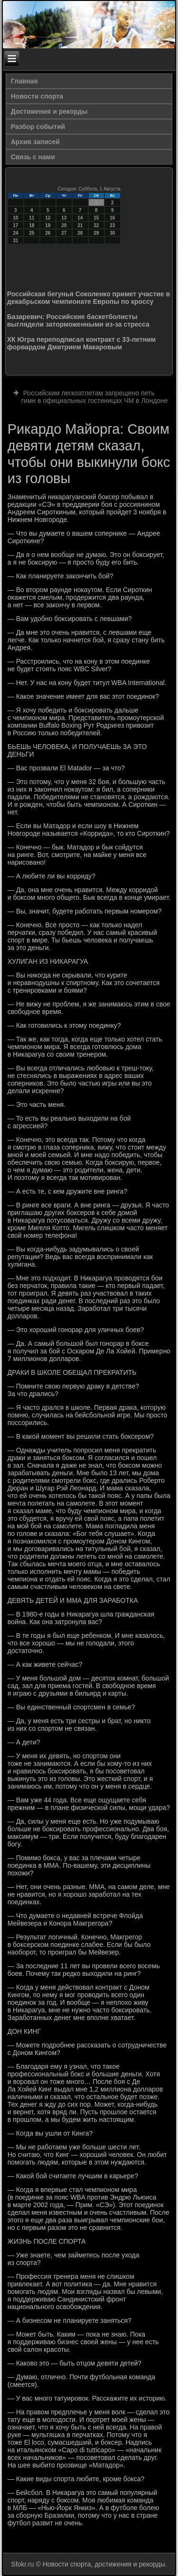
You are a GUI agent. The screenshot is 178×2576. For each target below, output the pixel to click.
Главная (24, 81)
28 (80, 233)
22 (96, 225)
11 (31, 217)
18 (31, 225)
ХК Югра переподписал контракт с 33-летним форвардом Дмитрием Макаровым (81, 343)
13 (63, 217)
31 (15, 240)
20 (63, 225)
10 (15, 217)
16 (112, 217)
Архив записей (35, 142)
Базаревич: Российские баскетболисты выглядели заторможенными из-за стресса (78, 320)
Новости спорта (37, 96)
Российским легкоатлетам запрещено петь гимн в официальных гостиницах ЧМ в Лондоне (94, 396)
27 (63, 233)
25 (31, 233)
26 (47, 233)
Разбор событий (38, 126)
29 (96, 233)
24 (15, 233)
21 (80, 225)
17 (15, 225)
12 (47, 217)
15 (96, 217)
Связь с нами (33, 157)
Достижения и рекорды (49, 111)
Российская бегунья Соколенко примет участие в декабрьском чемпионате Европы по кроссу (88, 297)
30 (112, 233)
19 (47, 225)
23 (112, 225)
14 (80, 217)
